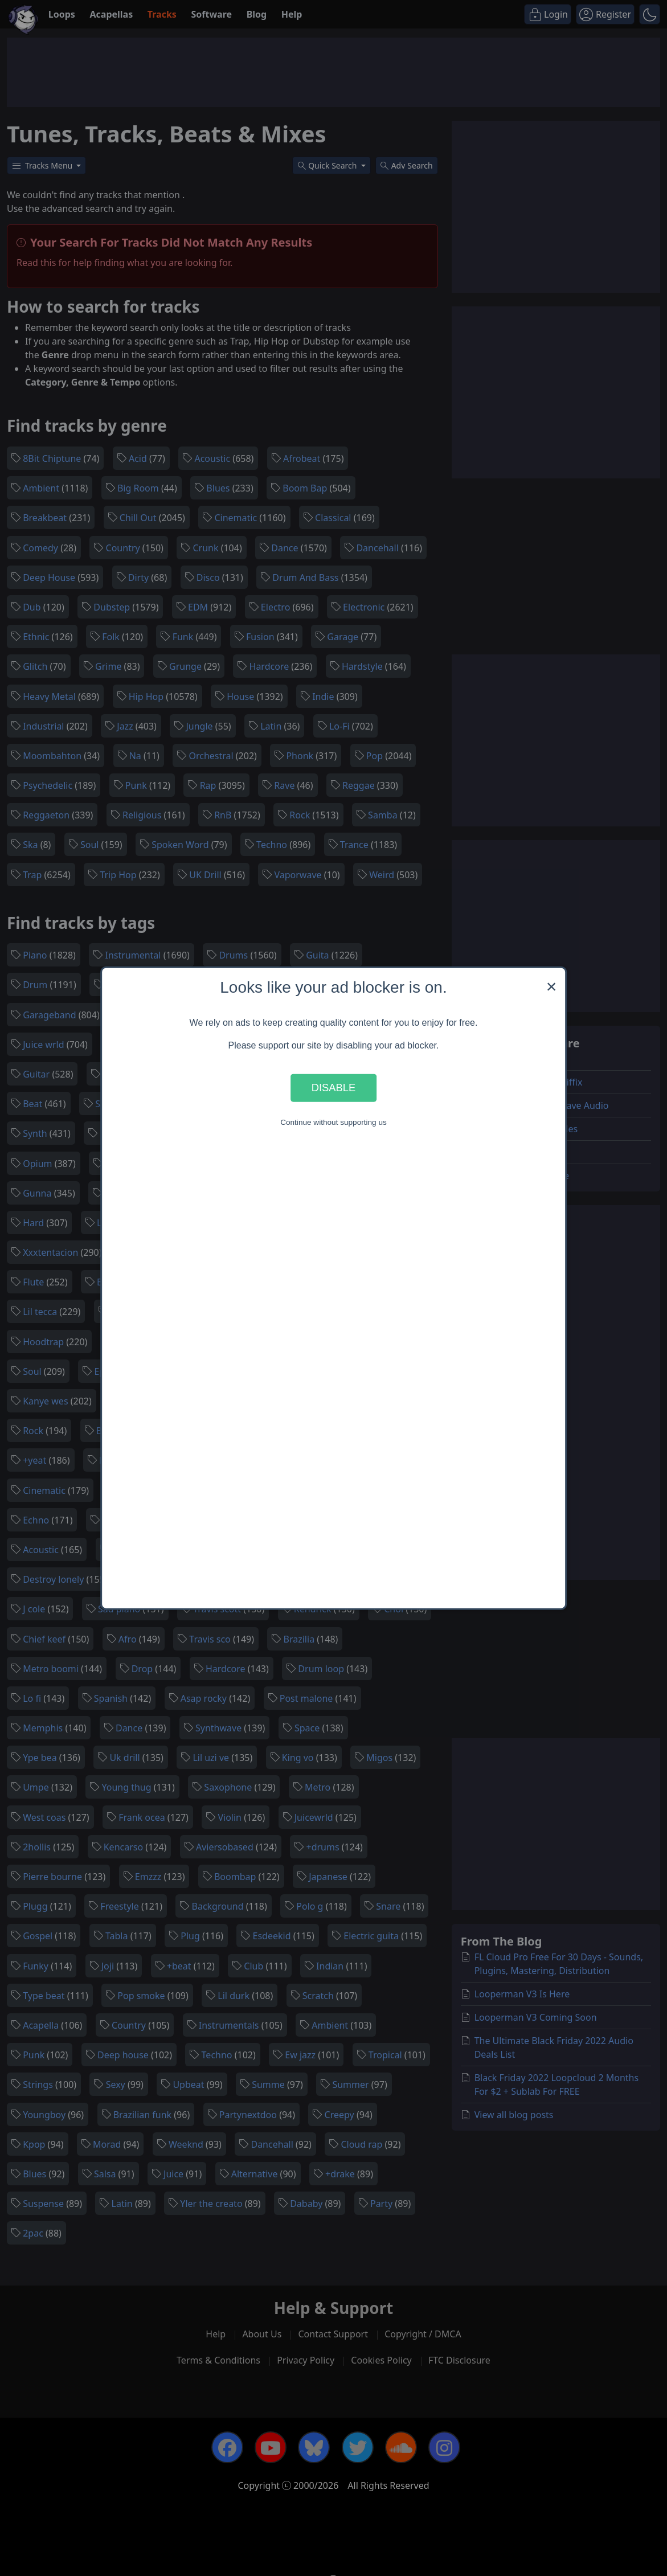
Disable (334, 1088)
